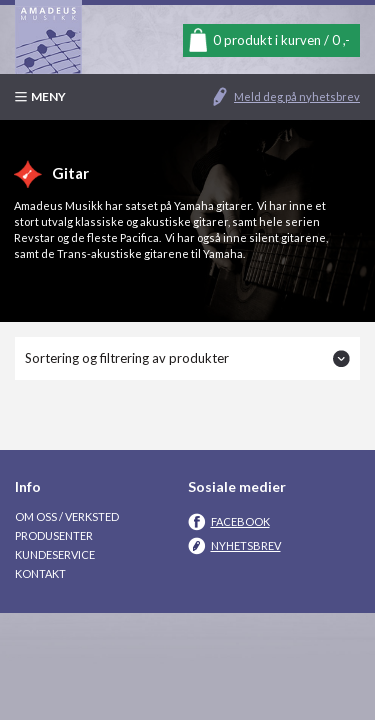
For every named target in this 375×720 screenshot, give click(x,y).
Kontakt (40, 573)
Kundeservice (55, 554)
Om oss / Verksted (67, 516)
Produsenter (54, 535)
